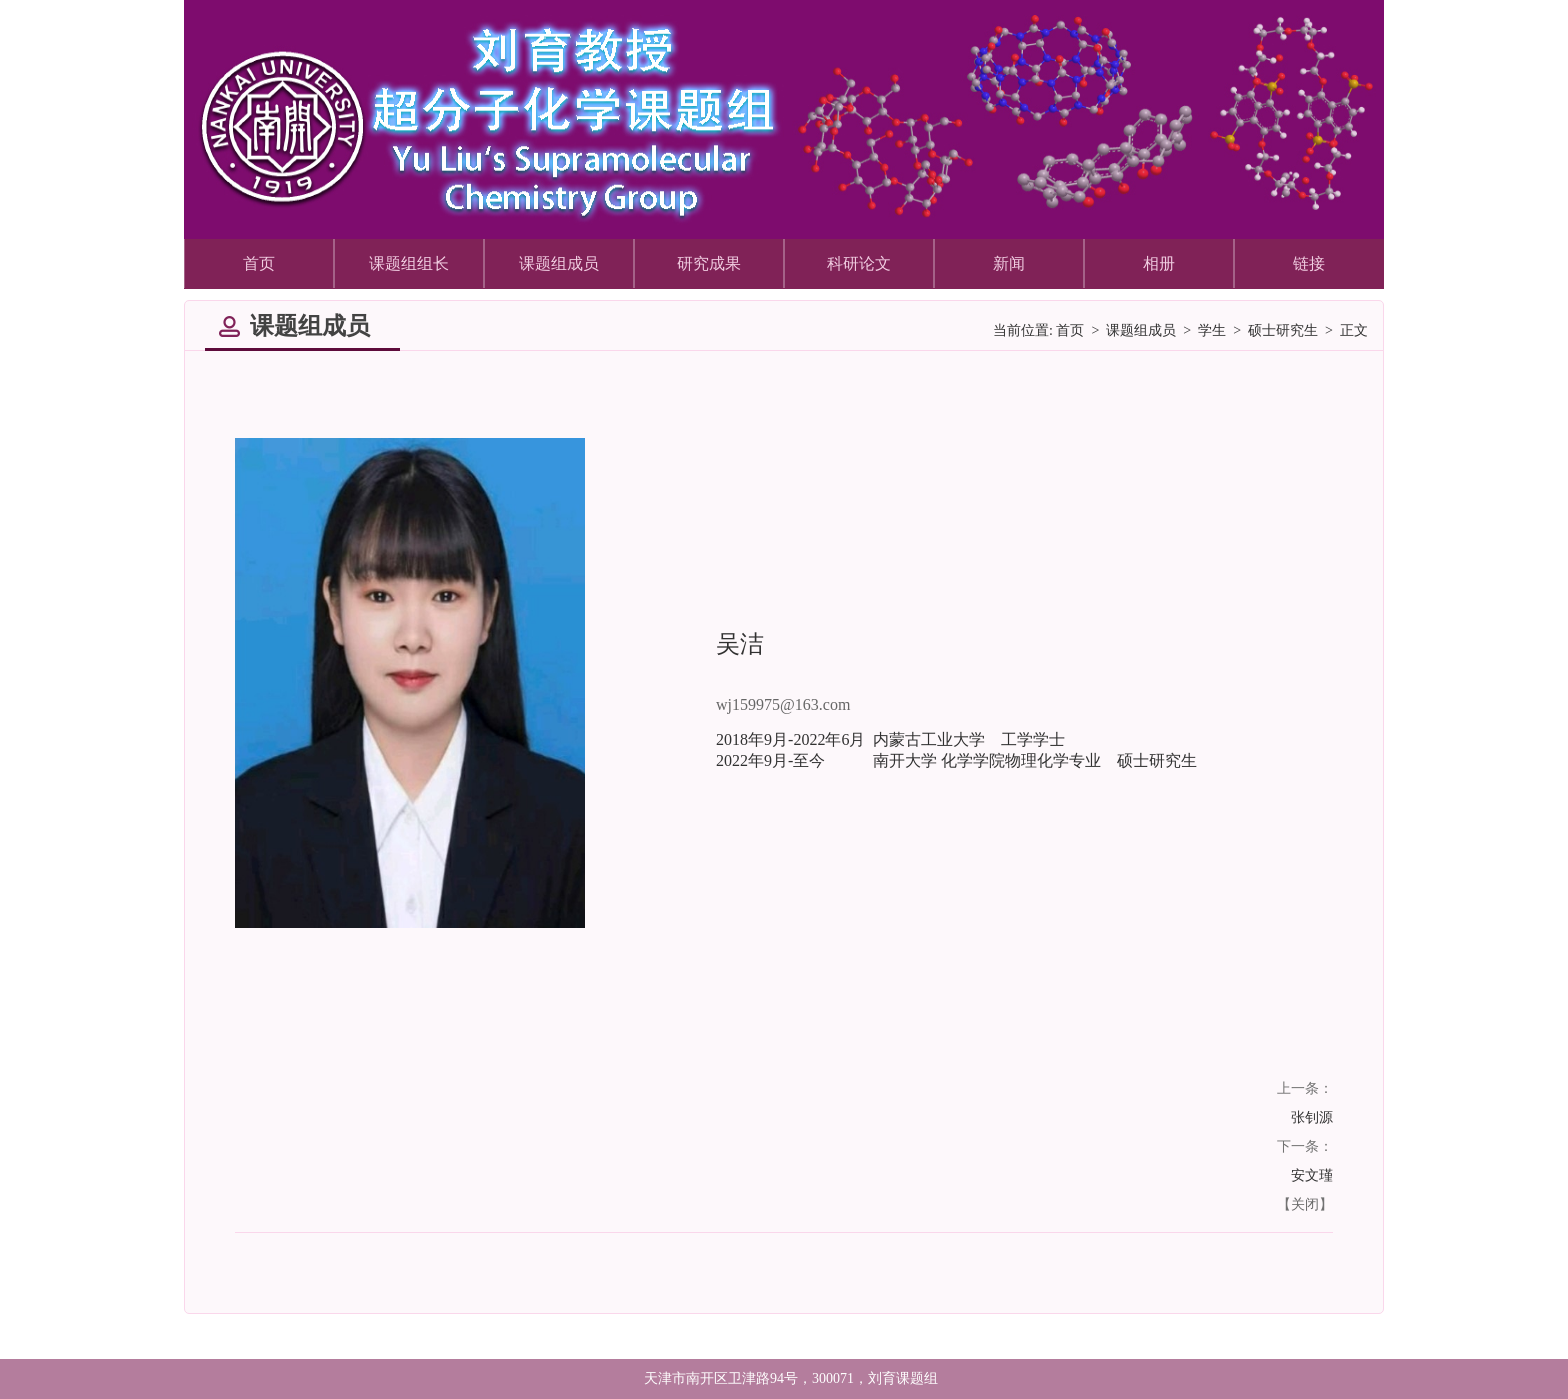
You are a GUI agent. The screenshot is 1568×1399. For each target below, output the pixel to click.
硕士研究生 (1283, 330)
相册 (1159, 263)
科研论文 (859, 263)
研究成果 (709, 263)
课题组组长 (409, 263)
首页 (259, 263)
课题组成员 (559, 263)
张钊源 (1312, 1117)
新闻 (1009, 263)
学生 (1212, 330)
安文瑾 (1312, 1175)
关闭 (1305, 1204)
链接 (1309, 263)
